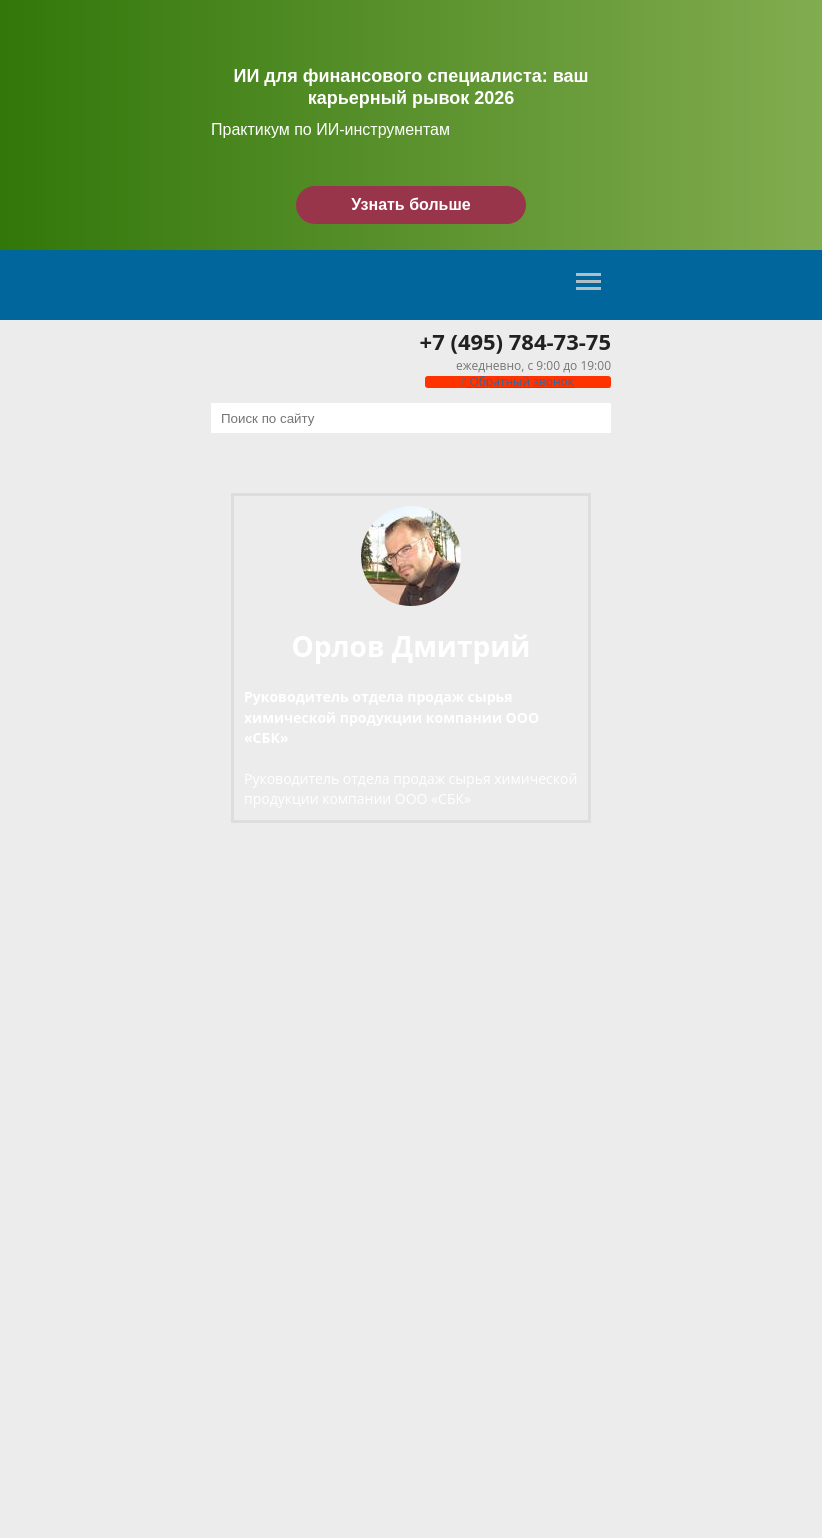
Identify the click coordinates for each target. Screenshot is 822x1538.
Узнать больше (410, 204)
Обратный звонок (518, 381)
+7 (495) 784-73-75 (515, 341)
